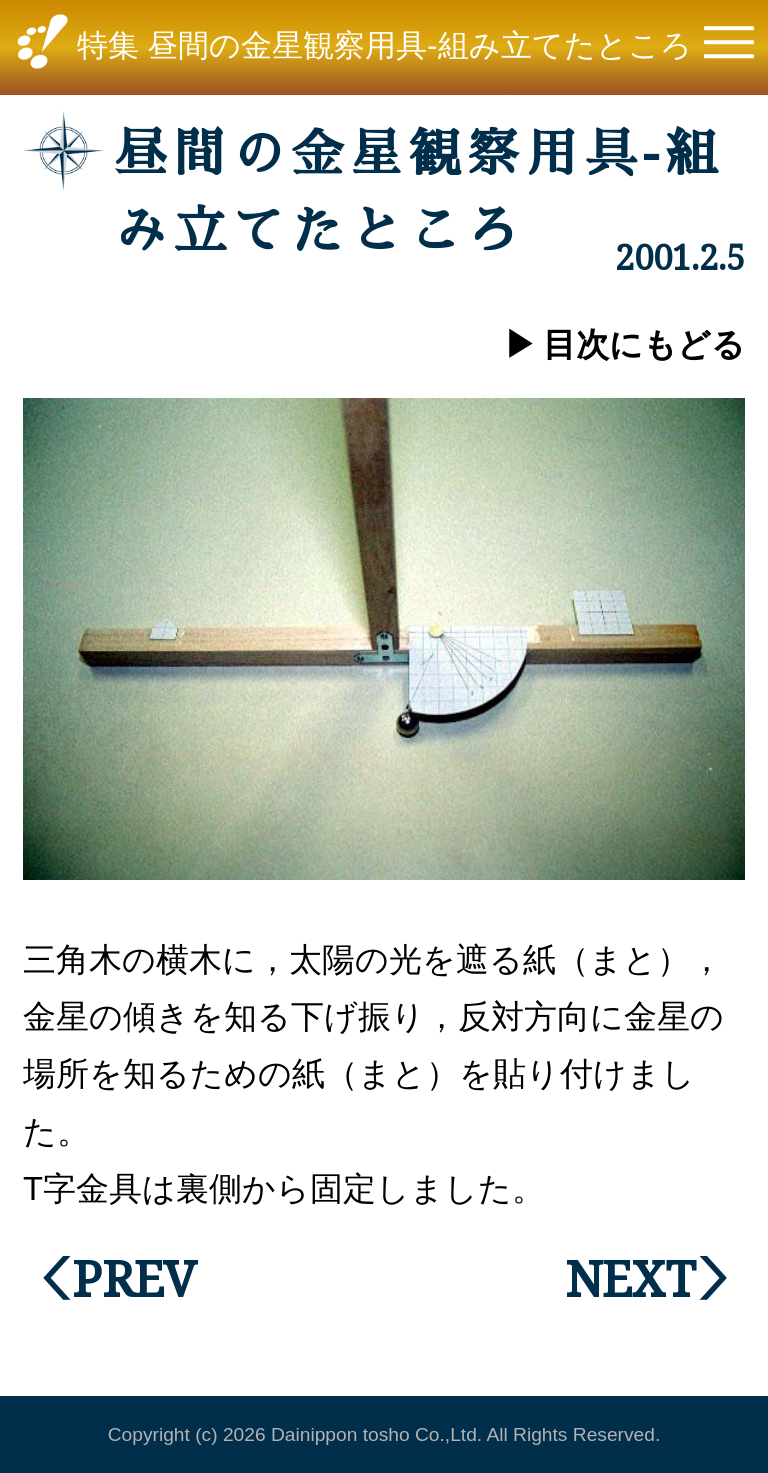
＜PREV (109, 1277)
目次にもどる (644, 344)
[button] (729, 48)
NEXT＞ (655, 1277)
